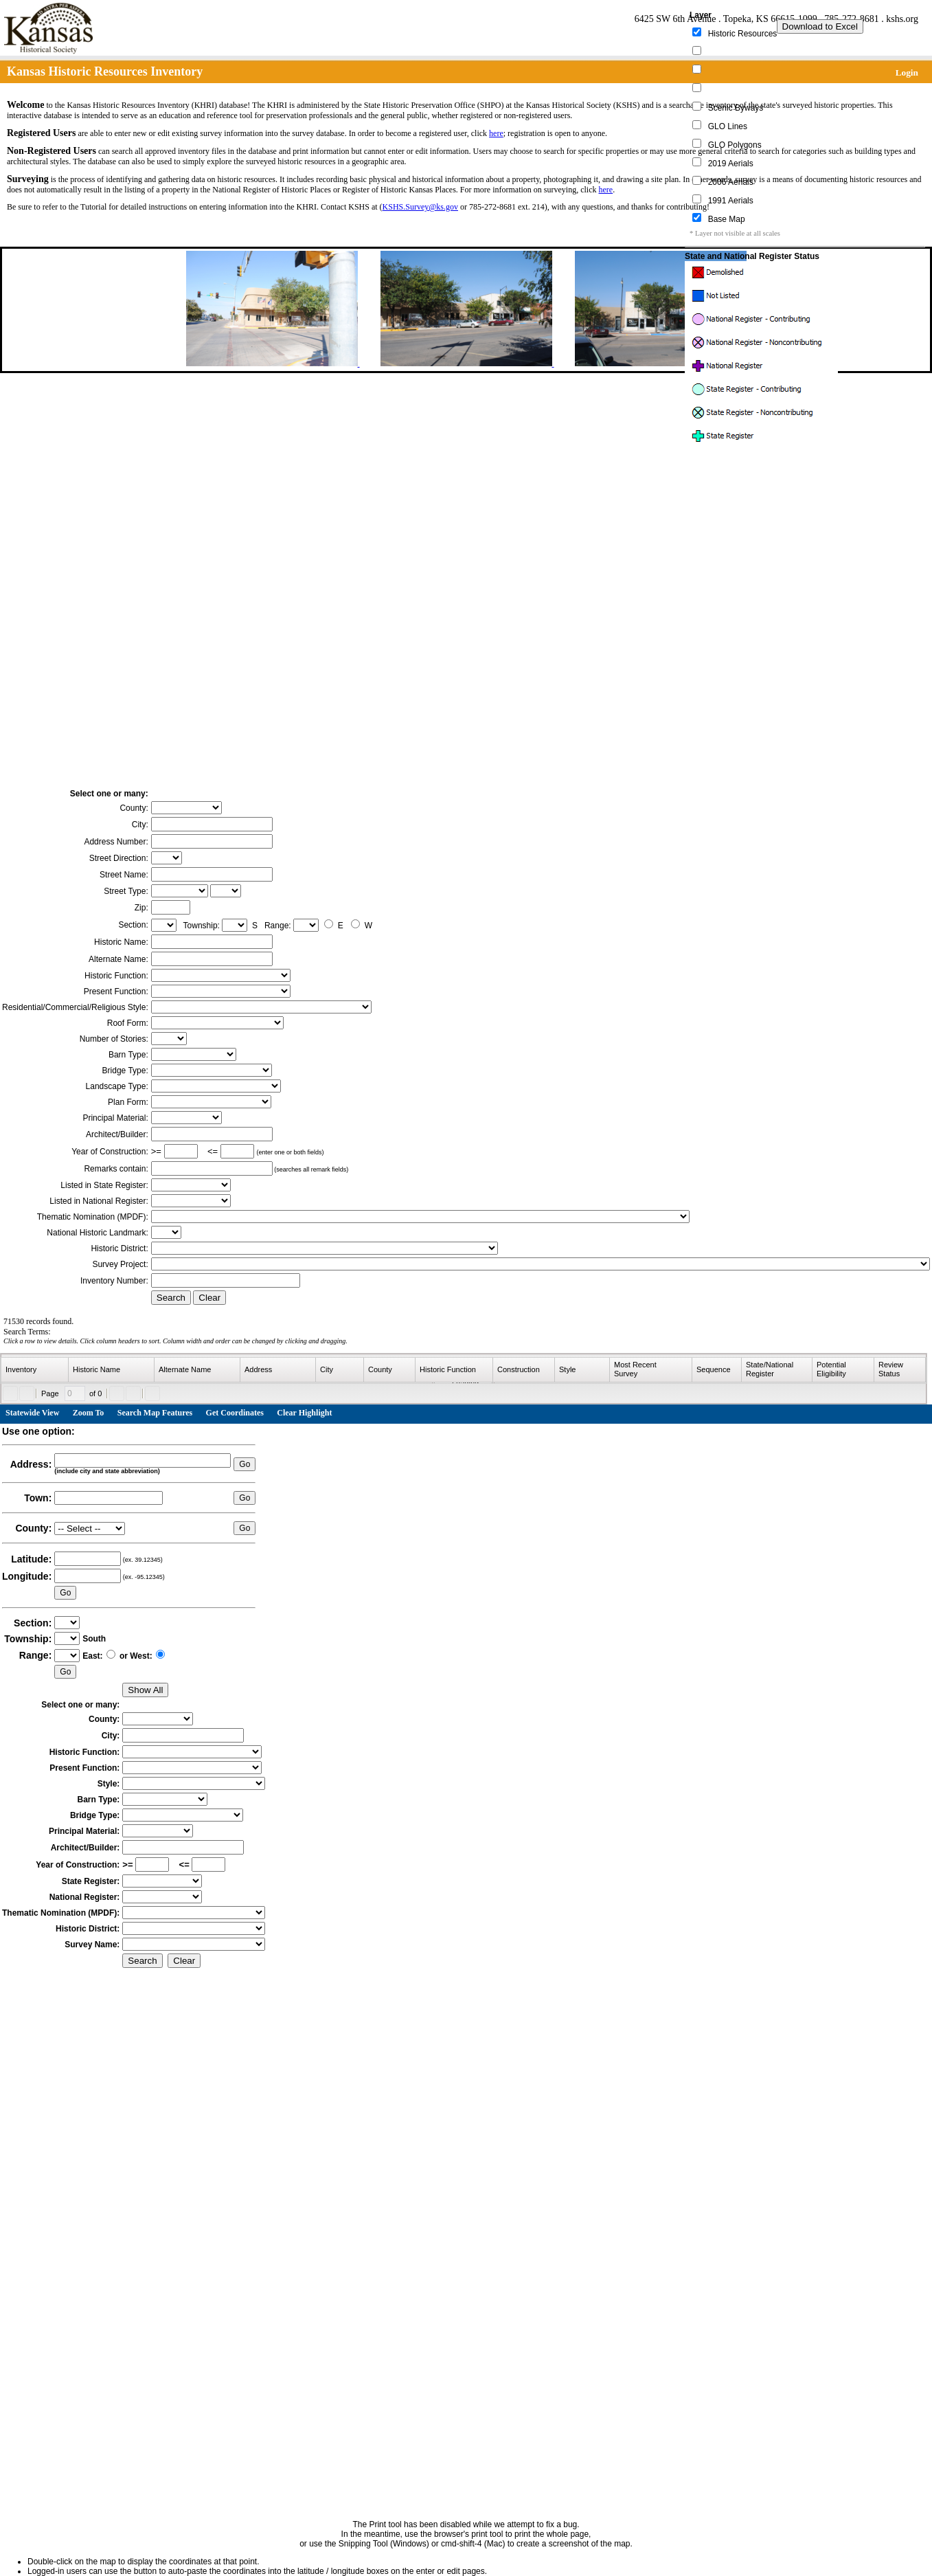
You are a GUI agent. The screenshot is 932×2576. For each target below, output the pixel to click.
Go (244, 1464)
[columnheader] (35, 1370)
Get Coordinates (235, 1413)
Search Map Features (155, 1413)
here (496, 133)
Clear (209, 1297)
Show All (145, 1690)
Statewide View (32, 1413)
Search (171, 1297)
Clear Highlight (304, 1413)
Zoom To (88, 1413)
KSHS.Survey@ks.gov (420, 207)
